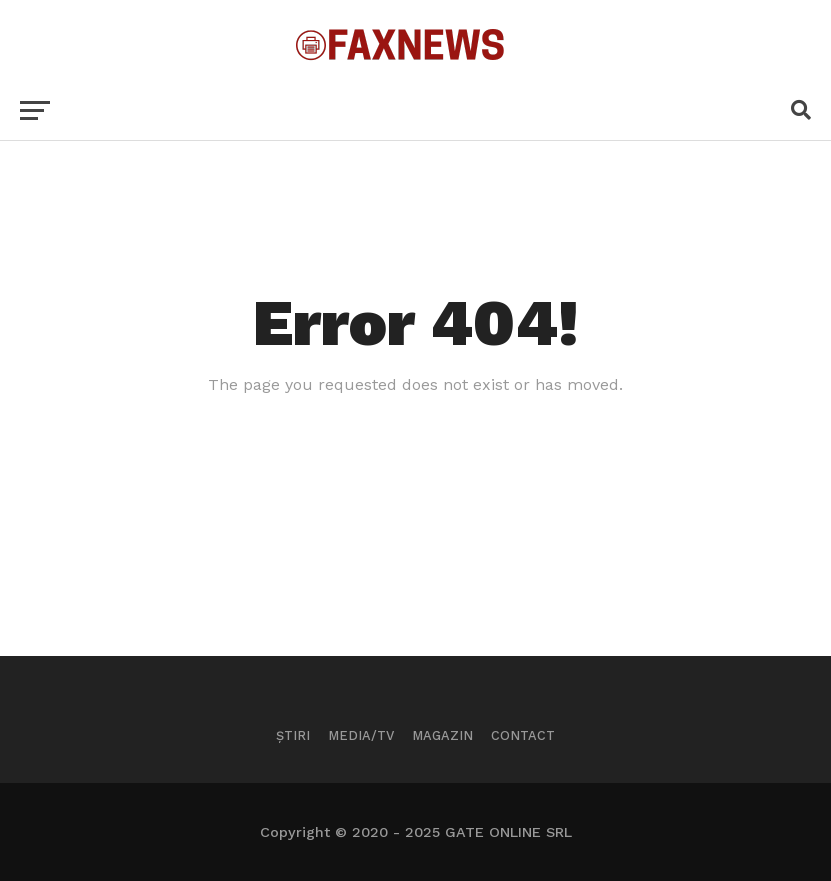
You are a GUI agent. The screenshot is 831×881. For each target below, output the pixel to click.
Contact (523, 735)
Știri (293, 735)
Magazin (442, 735)
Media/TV (361, 735)
